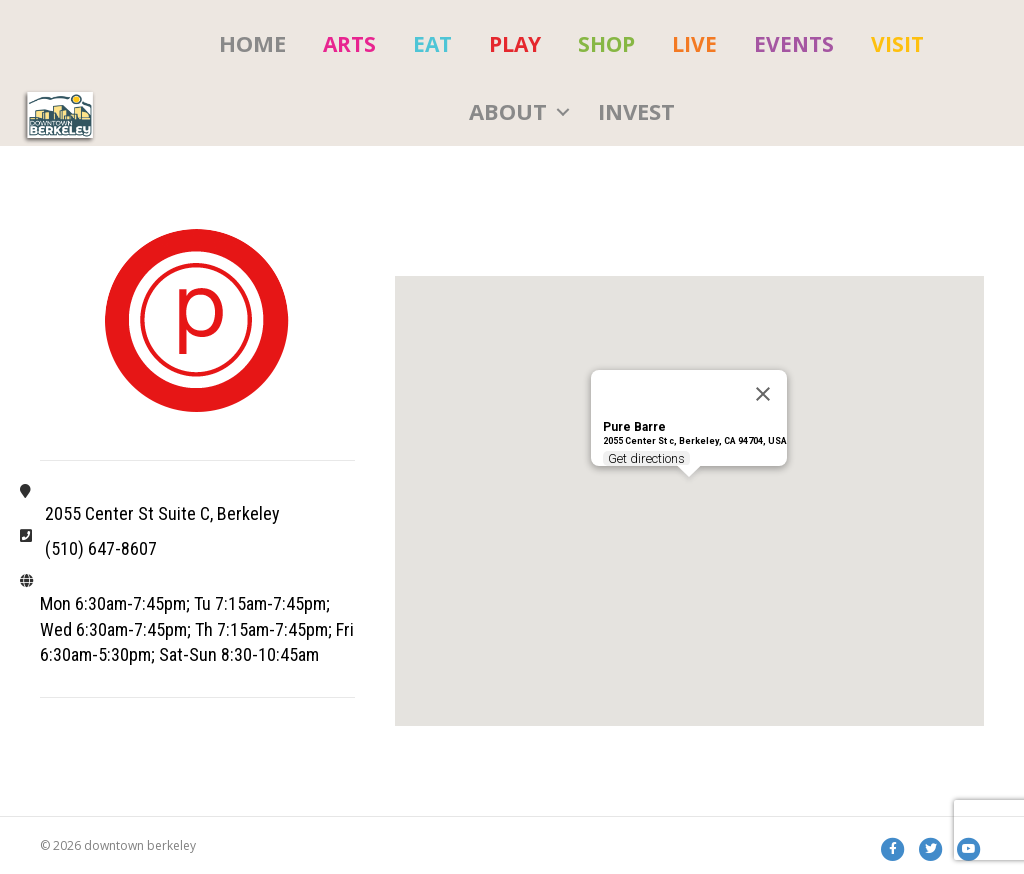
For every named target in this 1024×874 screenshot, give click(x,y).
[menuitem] (349, 44)
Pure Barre (634, 427)
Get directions (648, 458)
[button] (563, 112)
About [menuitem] (508, 111)
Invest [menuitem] (636, 111)
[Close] (763, 394)
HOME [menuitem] (252, 43)
